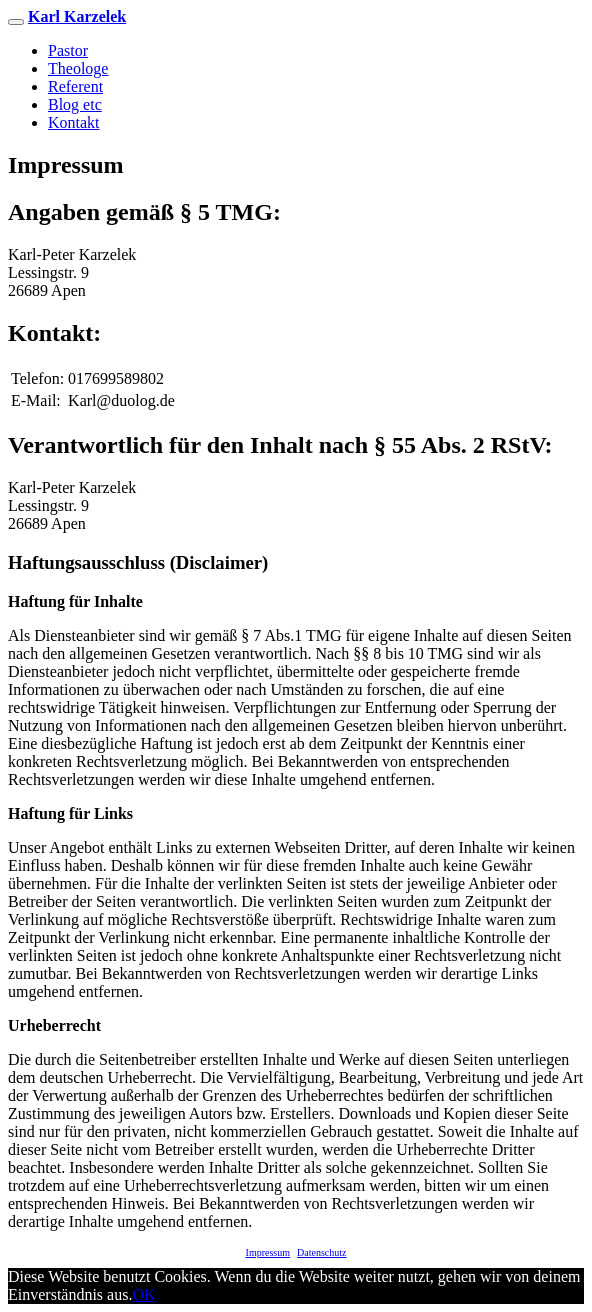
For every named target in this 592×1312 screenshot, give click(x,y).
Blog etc (75, 104)
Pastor (68, 50)
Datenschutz (321, 1252)
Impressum (268, 1252)
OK (143, 1294)
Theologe (78, 68)
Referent (75, 86)
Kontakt (74, 122)
